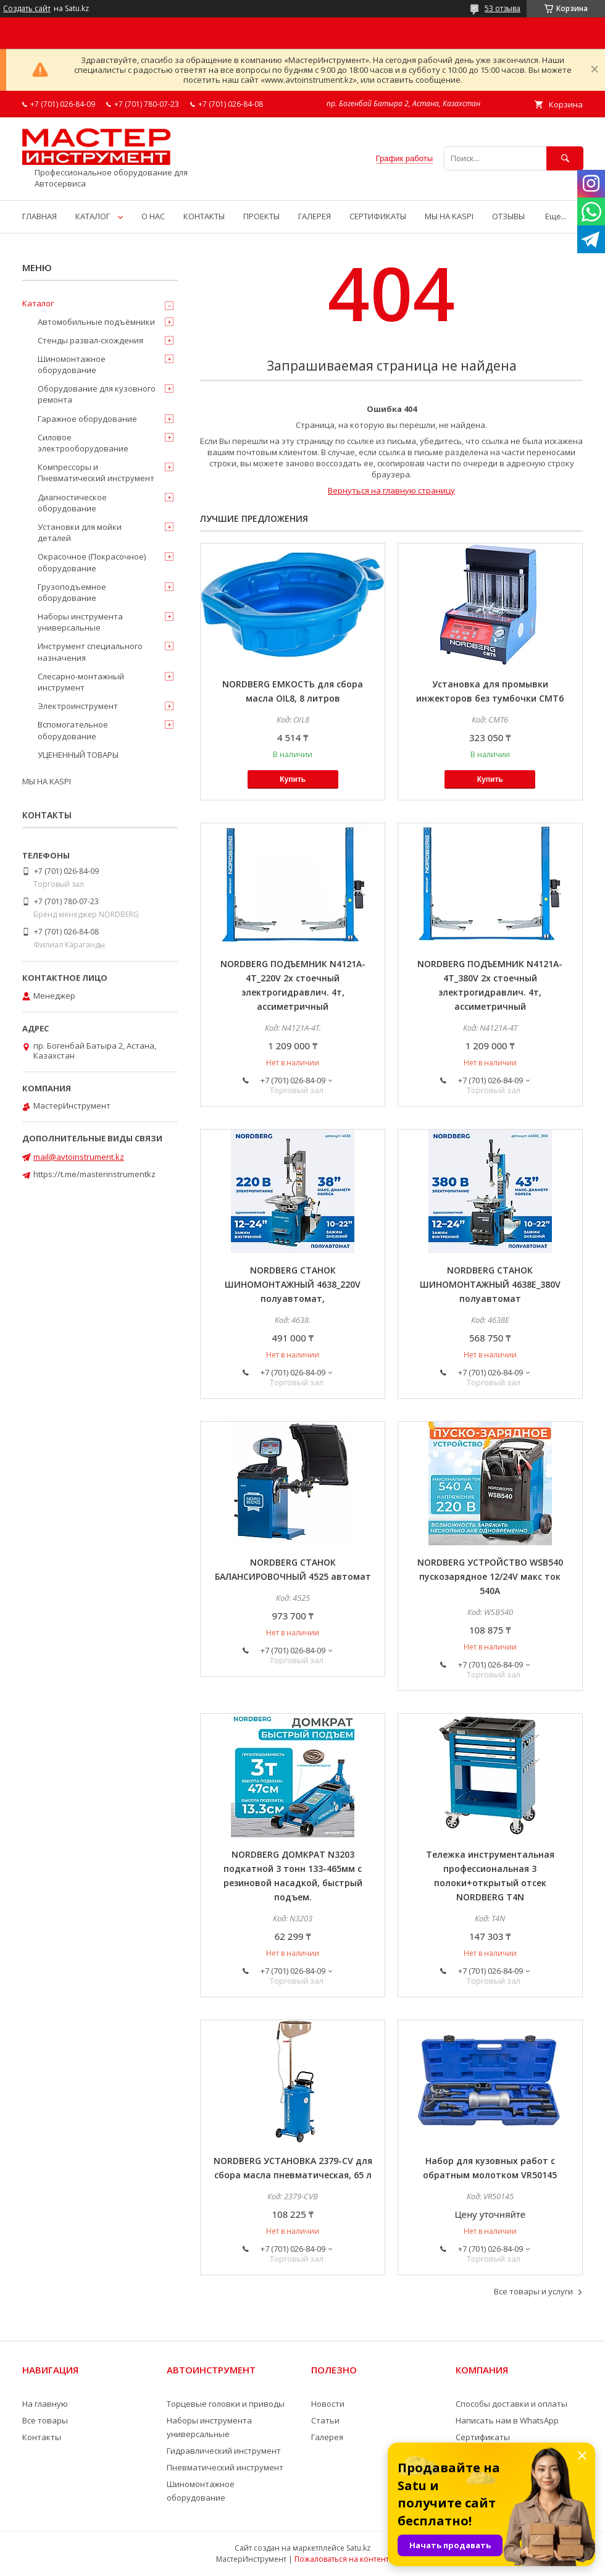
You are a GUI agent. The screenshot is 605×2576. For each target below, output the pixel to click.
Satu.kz (358, 2548)
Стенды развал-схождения (90, 340)
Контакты (41, 2437)
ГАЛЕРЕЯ (314, 216)
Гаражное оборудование (87, 418)
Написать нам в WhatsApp (507, 2420)
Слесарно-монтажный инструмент (81, 682)
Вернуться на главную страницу (391, 490)
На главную (45, 2403)
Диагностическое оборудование (72, 503)
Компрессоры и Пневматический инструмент (96, 472)
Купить (293, 779)
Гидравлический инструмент (224, 2450)
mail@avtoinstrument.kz (78, 1157)
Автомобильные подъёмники (96, 321)
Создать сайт (27, 8)
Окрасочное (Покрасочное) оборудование (92, 562)
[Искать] (564, 158)
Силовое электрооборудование (83, 443)
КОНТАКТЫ (204, 216)
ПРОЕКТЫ (261, 216)
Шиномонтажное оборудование (72, 364)
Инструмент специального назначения (90, 651)
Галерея (327, 2437)
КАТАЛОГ (92, 216)
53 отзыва (502, 8)
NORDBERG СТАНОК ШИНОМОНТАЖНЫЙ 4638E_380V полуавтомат (490, 1284)
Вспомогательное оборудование (73, 730)
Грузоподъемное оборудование (72, 592)
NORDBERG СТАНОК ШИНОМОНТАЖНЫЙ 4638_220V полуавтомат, (293, 1284)
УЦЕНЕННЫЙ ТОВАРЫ (78, 754)
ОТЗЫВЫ (508, 216)
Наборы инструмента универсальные (80, 622)
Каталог (38, 303)
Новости (327, 2403)
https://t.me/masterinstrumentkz (94, 1174)
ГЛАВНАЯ (39, 216)
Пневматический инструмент (225, 2467)
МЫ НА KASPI (449, 216)
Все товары (45, 2420)
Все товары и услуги (533, 2291)
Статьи (325, 2420)
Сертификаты (483, 2437)
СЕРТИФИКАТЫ (377, 216)
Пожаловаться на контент (341, 2559)
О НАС (153, 216)
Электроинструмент (78, 705)
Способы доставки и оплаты (511, 2403)
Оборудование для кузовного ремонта (97, 394)
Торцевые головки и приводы (226, 2403)
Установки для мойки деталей (80, 532)
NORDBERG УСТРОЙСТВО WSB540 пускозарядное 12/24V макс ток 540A (490, 1576)
